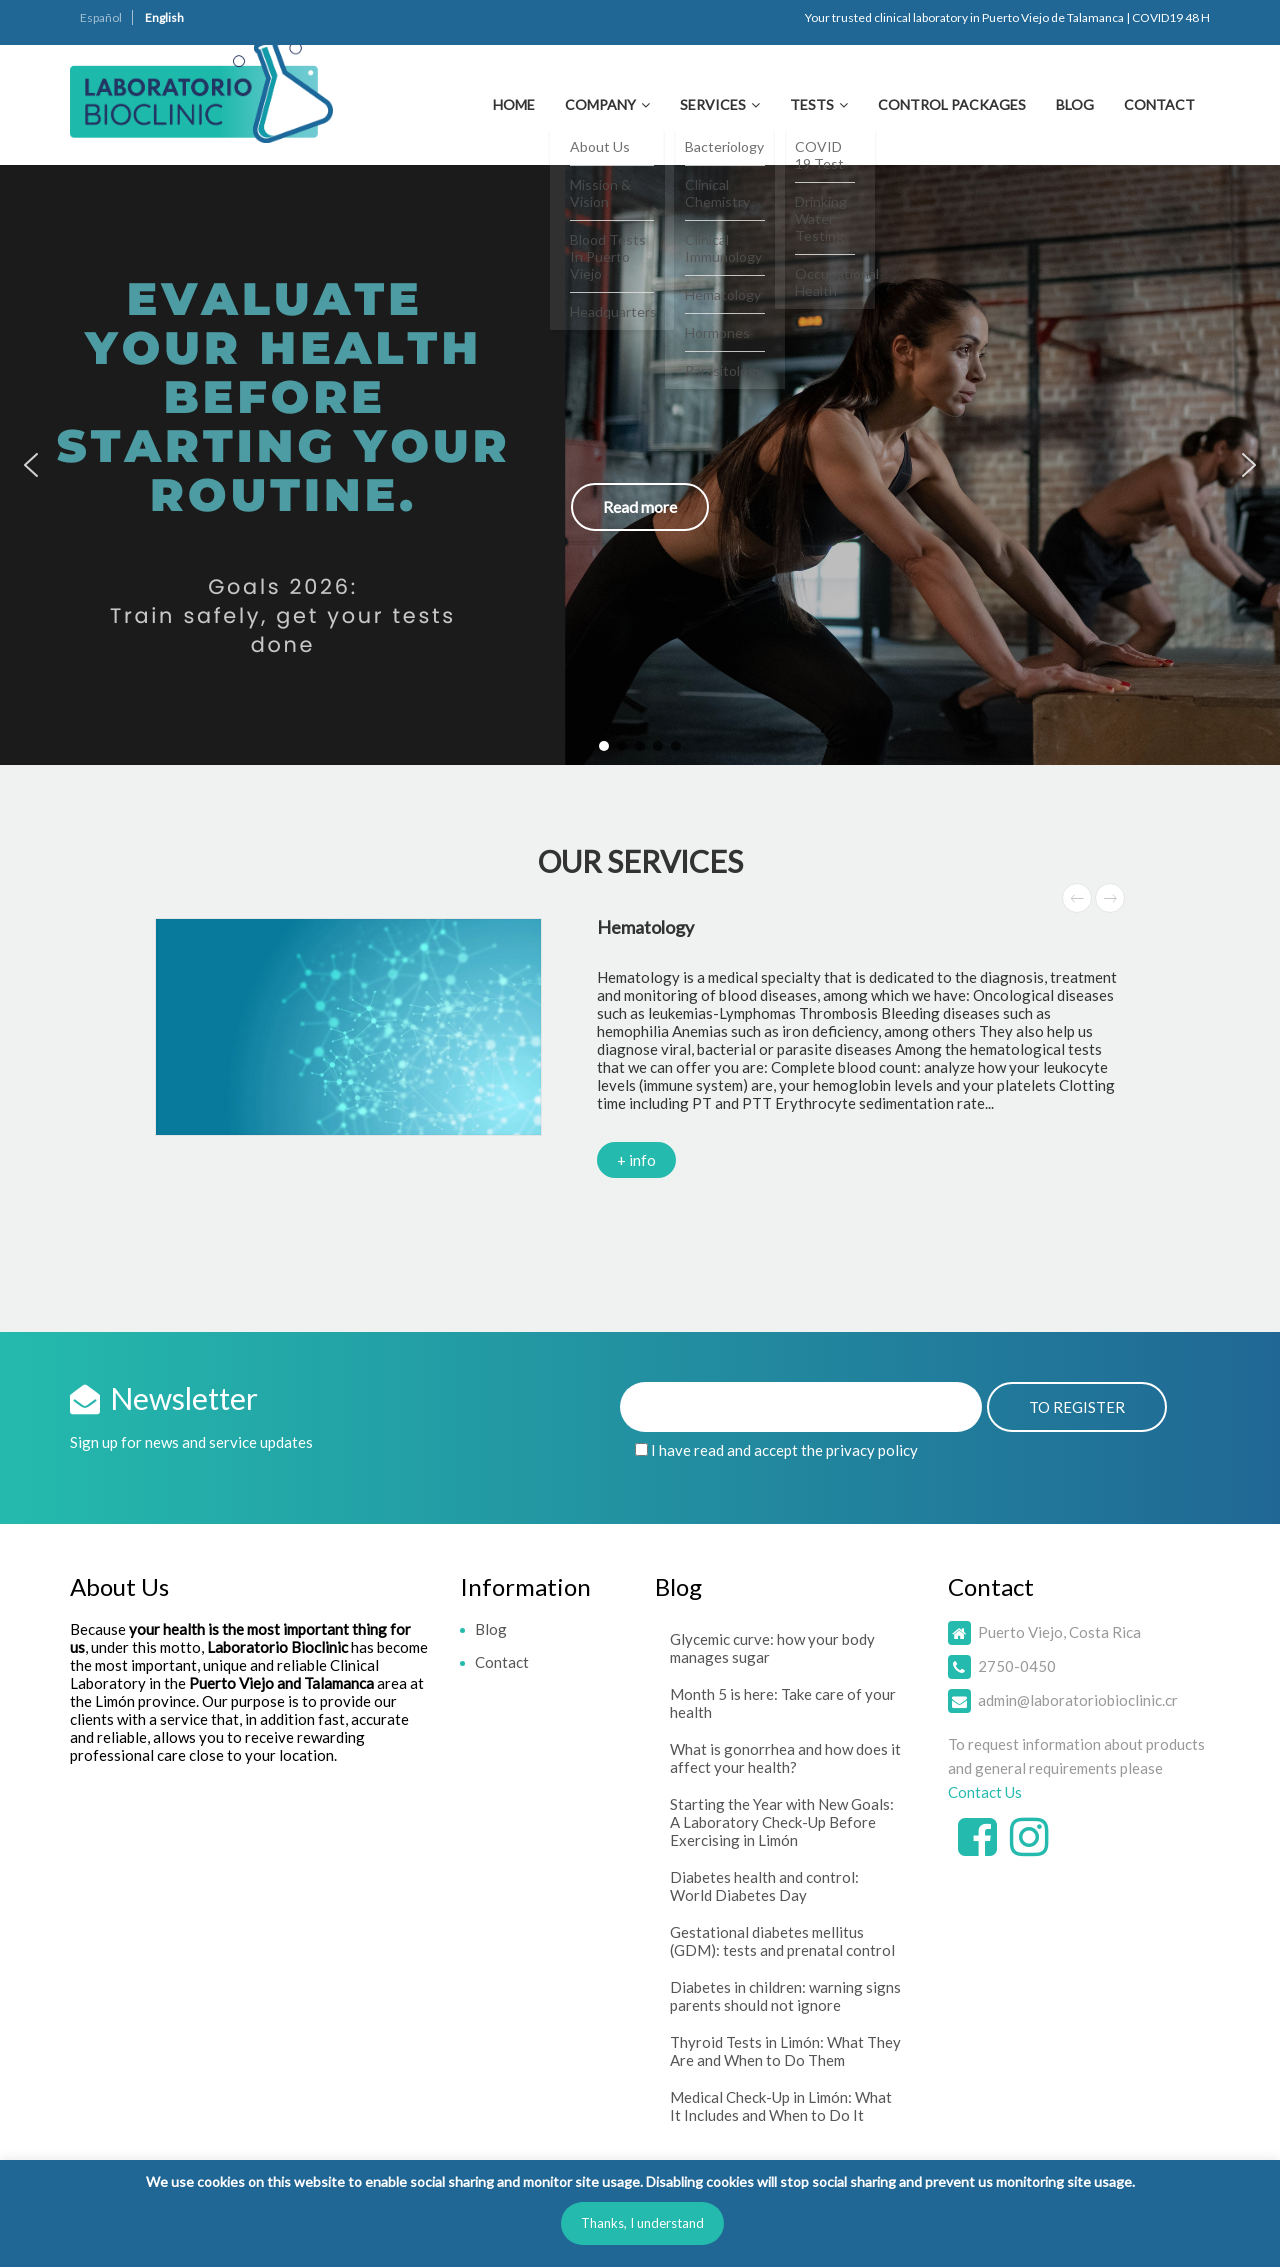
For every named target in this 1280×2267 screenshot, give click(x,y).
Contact (1159, 104)
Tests (812, 104)
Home (514, 104)
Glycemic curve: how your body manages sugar (772, 1648)
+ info (636, 1160)
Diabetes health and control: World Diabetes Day (764, 1886)
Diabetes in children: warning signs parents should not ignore (785, 1996)
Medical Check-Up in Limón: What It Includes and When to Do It (781, 2106)
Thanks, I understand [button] (642, 2223)
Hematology (645, 927)
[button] (640, 465)
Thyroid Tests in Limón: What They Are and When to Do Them (785, 2051)
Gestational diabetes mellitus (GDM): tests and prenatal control (782, 1941)
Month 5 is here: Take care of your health (783, 1703)
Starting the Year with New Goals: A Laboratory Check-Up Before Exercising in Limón (782, 1822)
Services (713, 104)
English (164, 17)
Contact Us (985, 1792)
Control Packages (952, 104)
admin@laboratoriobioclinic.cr (1078, 1700)
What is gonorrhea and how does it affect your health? (785, 1758)
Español (101, 17)
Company (600, 104)
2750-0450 (1017, 1666)
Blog (1075, 104)
